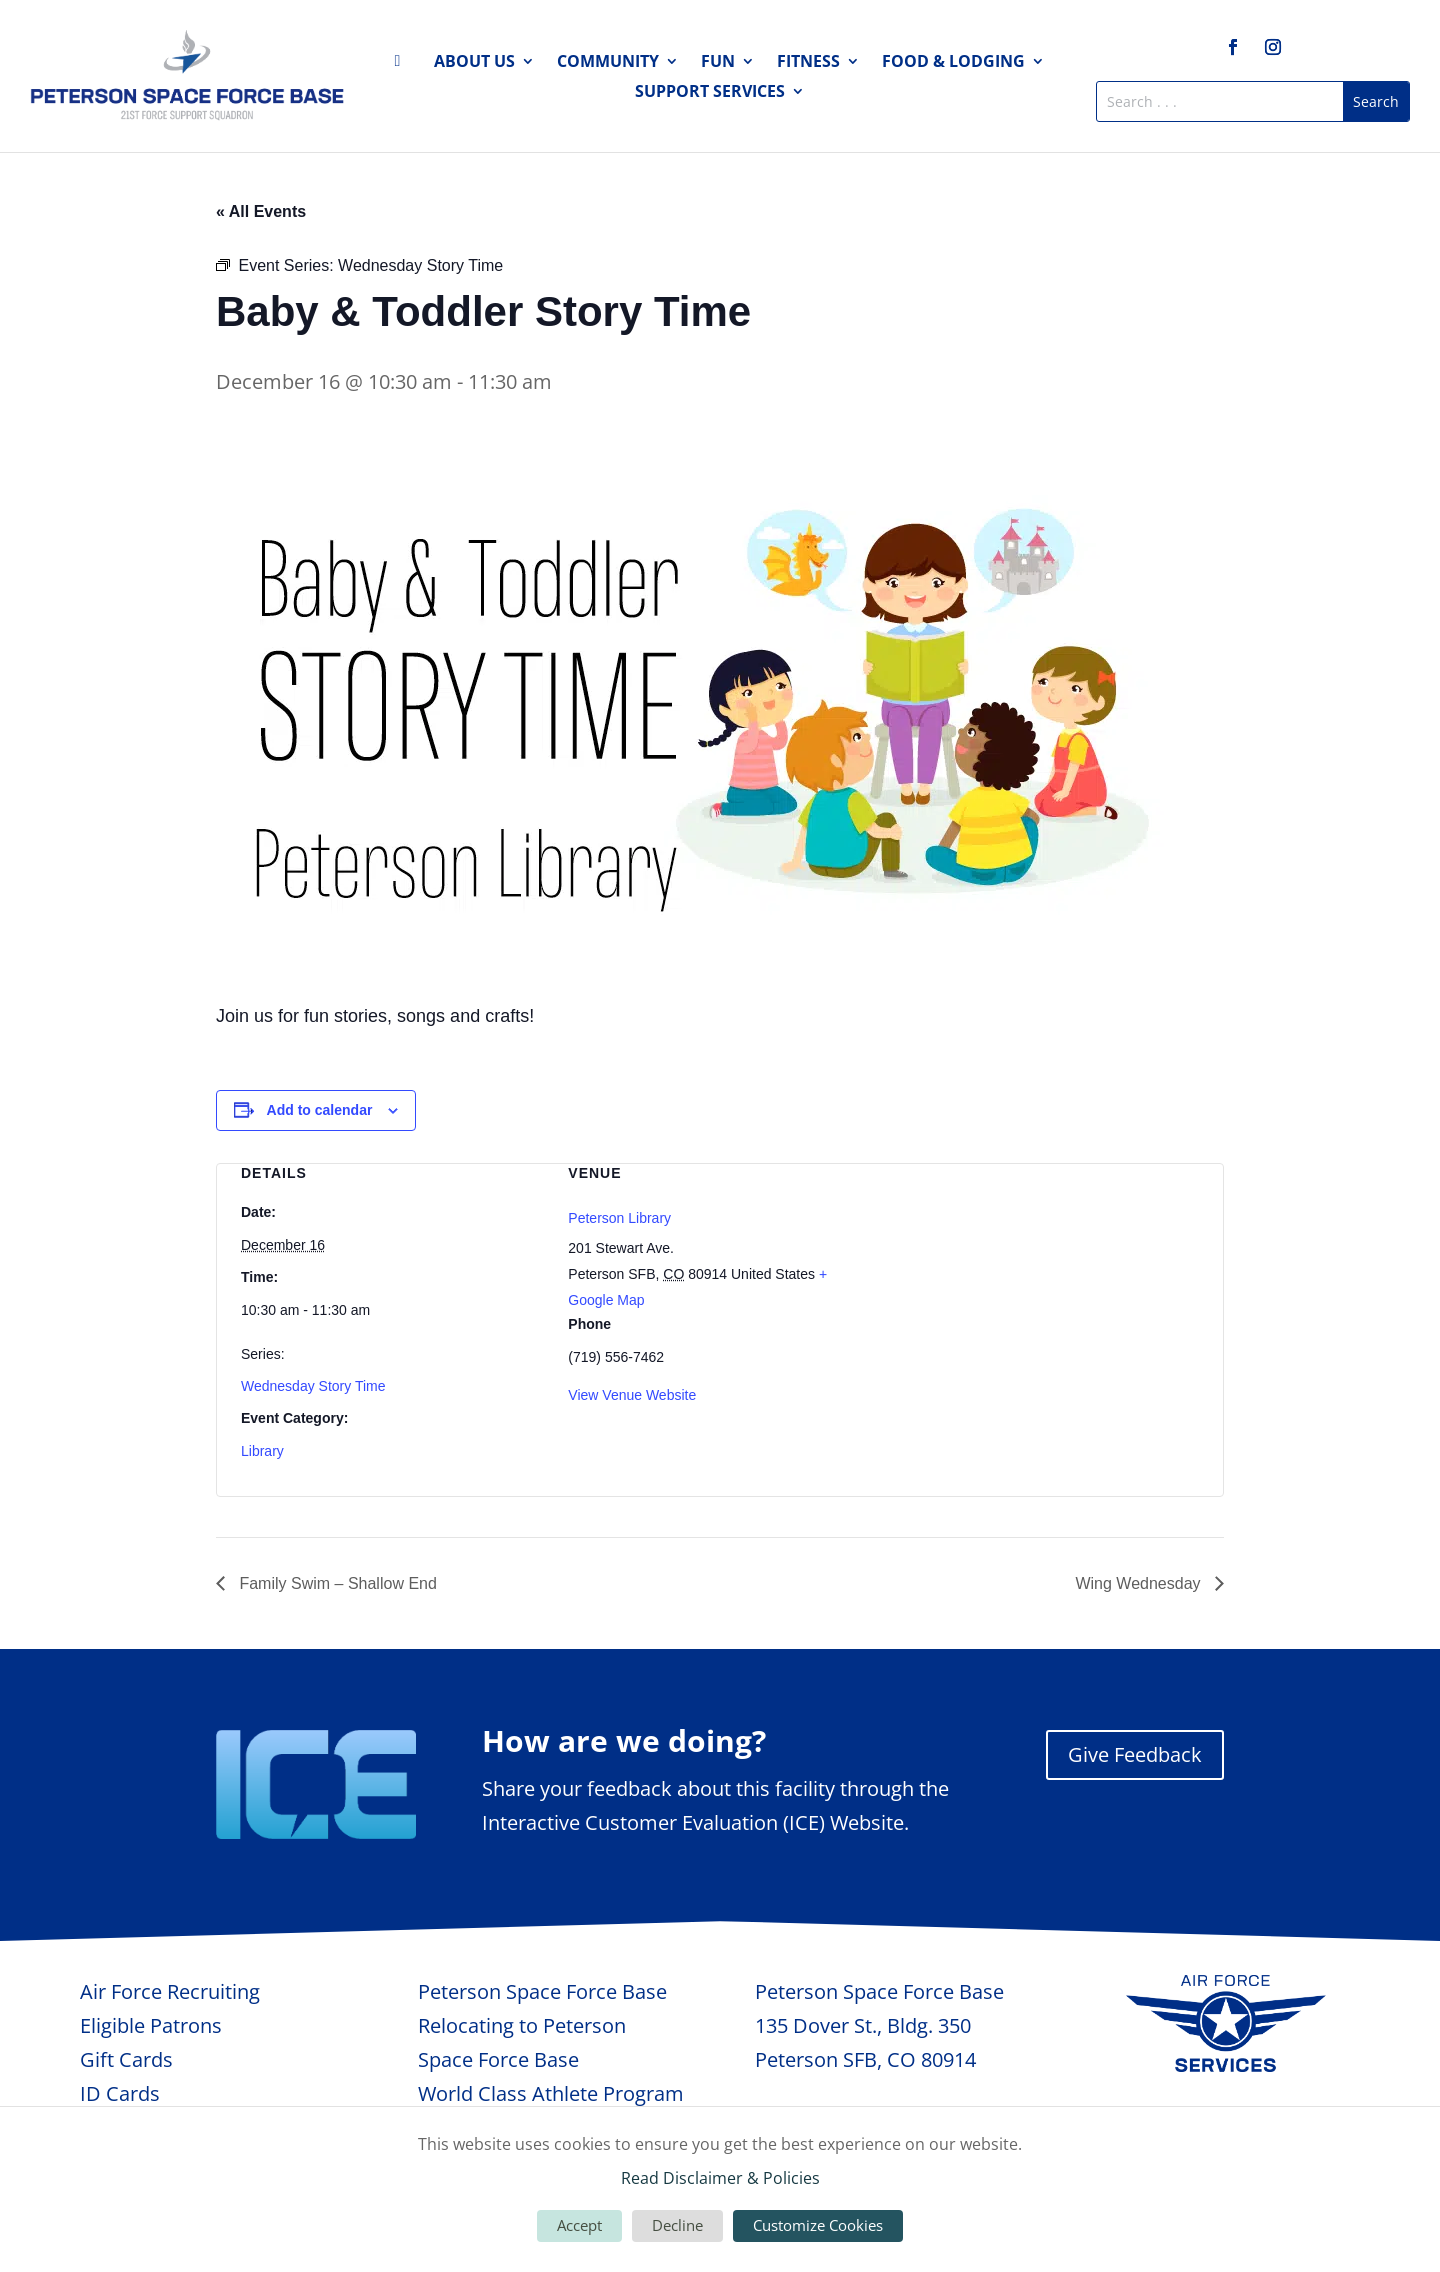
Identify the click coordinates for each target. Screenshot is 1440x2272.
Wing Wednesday (1140, 1583)
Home (403, 65)
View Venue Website (632, 1395)
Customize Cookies (818, 2225)
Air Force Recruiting (170, 1991)
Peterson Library (619, 1218)
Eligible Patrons (151, 2025)
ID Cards (120, 2093)
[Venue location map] (1047, 1269)
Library (262, 1451)
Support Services (710, 93)
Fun (718, 63)
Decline (677, 2225)
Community (608, 63)
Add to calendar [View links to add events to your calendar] (320, 1110)
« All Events (261, 211)
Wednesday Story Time (313, 1386)
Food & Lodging (953, 63)
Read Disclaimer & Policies (720, 2178)
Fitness (808, 63)
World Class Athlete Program (551, 2093)
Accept (579, 2225)
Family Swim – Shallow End (336, 1583)
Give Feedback (1135, 1754)
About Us (474, 63)
